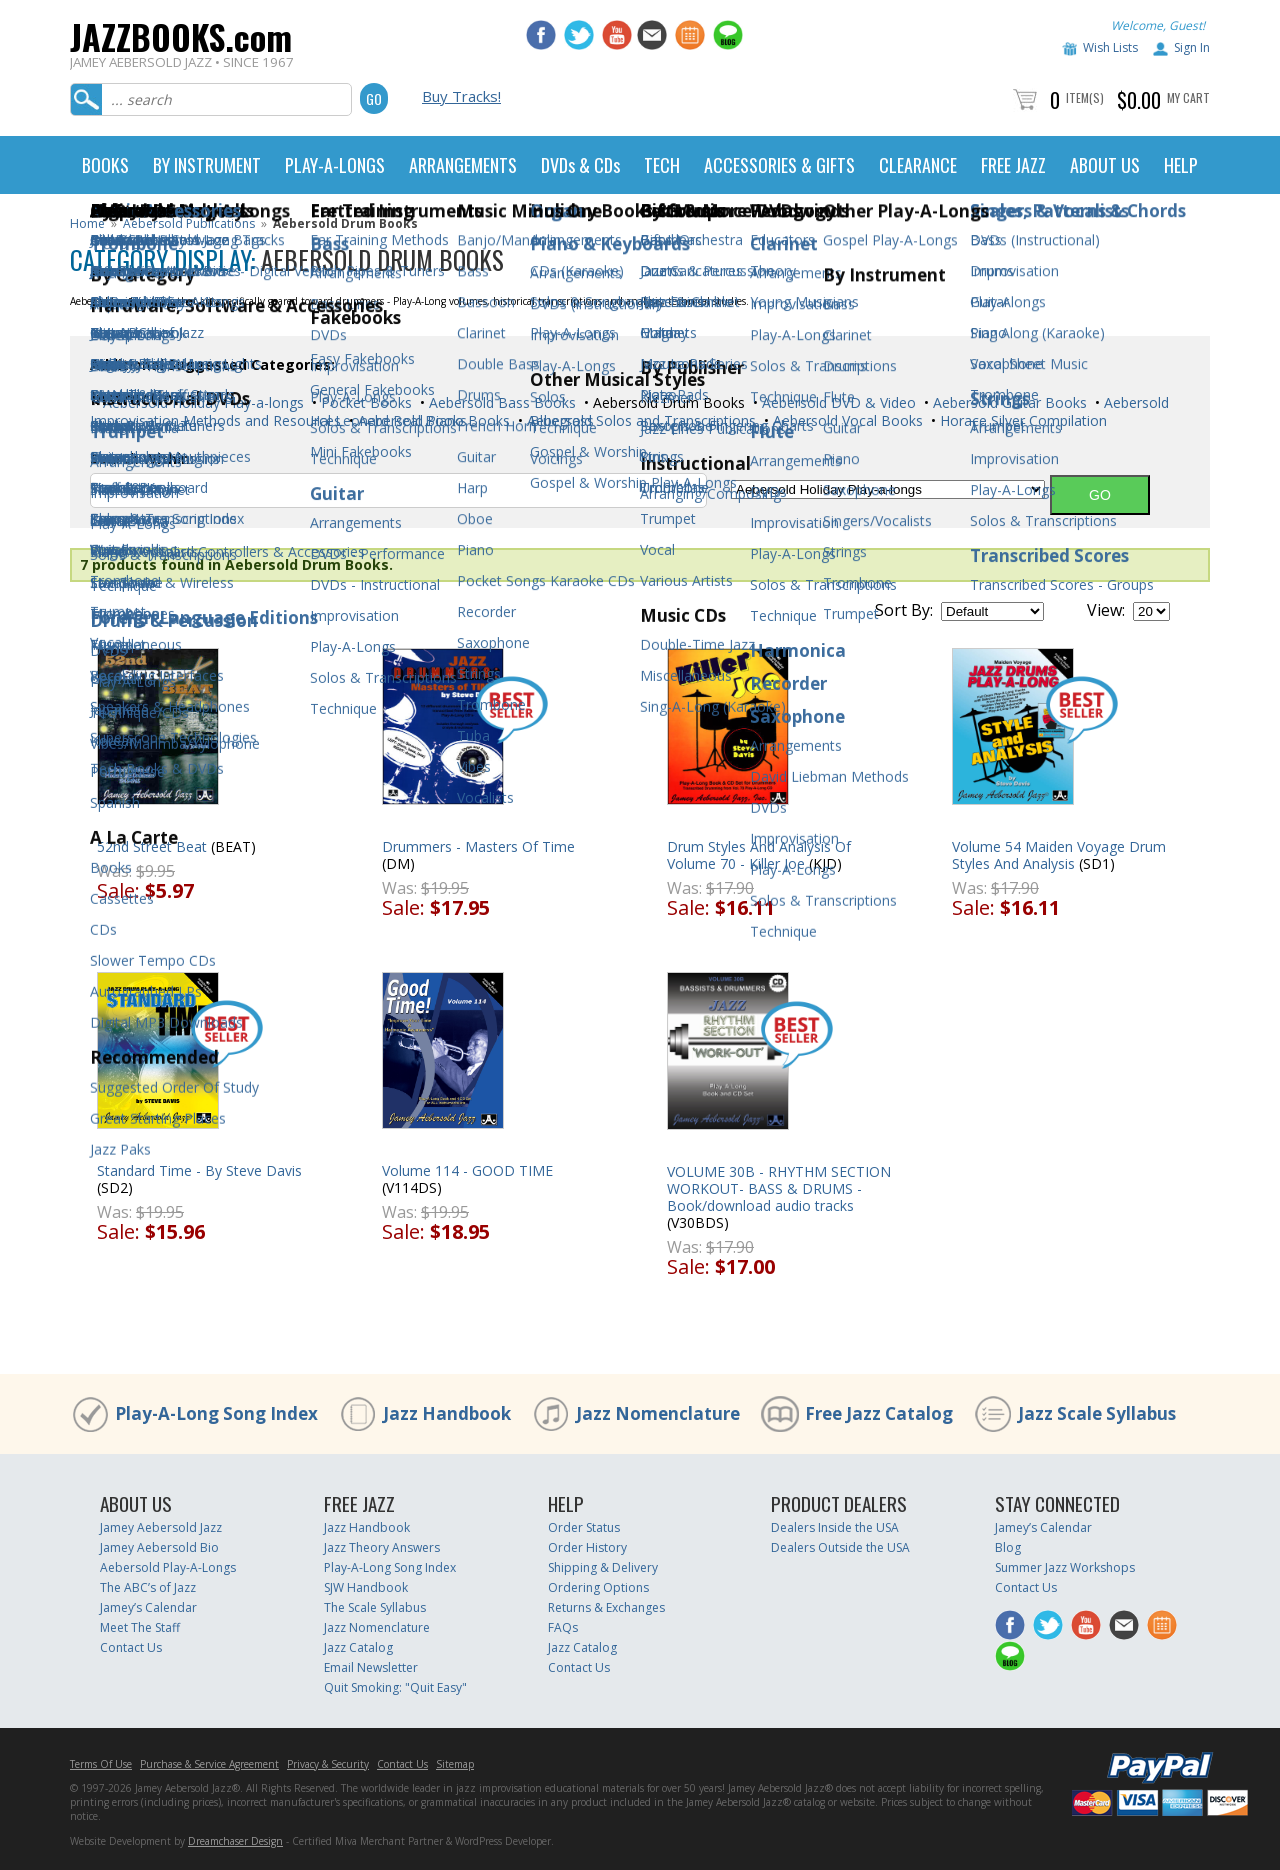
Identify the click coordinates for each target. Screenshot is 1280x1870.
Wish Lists (1110, 47)
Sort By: (904, 610)
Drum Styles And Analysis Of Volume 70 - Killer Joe (759, 855)
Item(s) (1085, 97)
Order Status (584, 1527)
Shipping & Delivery (603, 1567)
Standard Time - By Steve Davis (199, 1170)
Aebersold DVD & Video (837, 402)
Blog (1008, 1547)
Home (87, 223)
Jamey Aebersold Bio (159, 1547)
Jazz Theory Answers (382, 1547)
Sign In (1192, 47)
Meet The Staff (140, 1627)
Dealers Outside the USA (840, 1547)
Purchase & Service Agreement (209, 1764)
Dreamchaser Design (235, 1841)
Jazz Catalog (358, 1647)
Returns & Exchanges (606, 1607)
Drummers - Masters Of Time (478, 846)
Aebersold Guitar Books (1008, 402)
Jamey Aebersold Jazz (161, 1527)
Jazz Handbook (447, 1413)
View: (1106, 610)
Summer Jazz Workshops (1065, 1567)
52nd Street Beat (152, 846)
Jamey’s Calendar (148, 1607)
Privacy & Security (328, 1764)
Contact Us (131, 1647)
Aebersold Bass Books (500, 402)
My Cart (1188, 97)
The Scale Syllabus (375, 1607)
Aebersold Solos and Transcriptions (639, 420)
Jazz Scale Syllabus (1097, 1413)
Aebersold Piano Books (432, 420)
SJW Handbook (366, 1587)
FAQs (563, 1627)
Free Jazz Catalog (879, 1413)
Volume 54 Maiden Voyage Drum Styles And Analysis (1059, 855)
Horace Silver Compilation (1021, 420)
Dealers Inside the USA (835, 1527)
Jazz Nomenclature (658, 1413)
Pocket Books (364, 402)
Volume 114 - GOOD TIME (467, 1170)
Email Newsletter (371, 1667)
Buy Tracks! (461, 96)
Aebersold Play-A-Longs (168, 1567)
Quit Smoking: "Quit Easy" (395, 1687)
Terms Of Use (101, 1764)
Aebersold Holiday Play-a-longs (201, 402)
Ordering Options (598, 1587)
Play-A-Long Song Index (216, 1413)
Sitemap (455, 1764)
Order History (587, 1547)
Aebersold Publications (189, 223)
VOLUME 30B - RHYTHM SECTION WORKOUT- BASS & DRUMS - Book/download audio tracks (779, 1188)
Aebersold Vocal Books (846, 420)
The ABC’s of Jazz (148, 1587)
